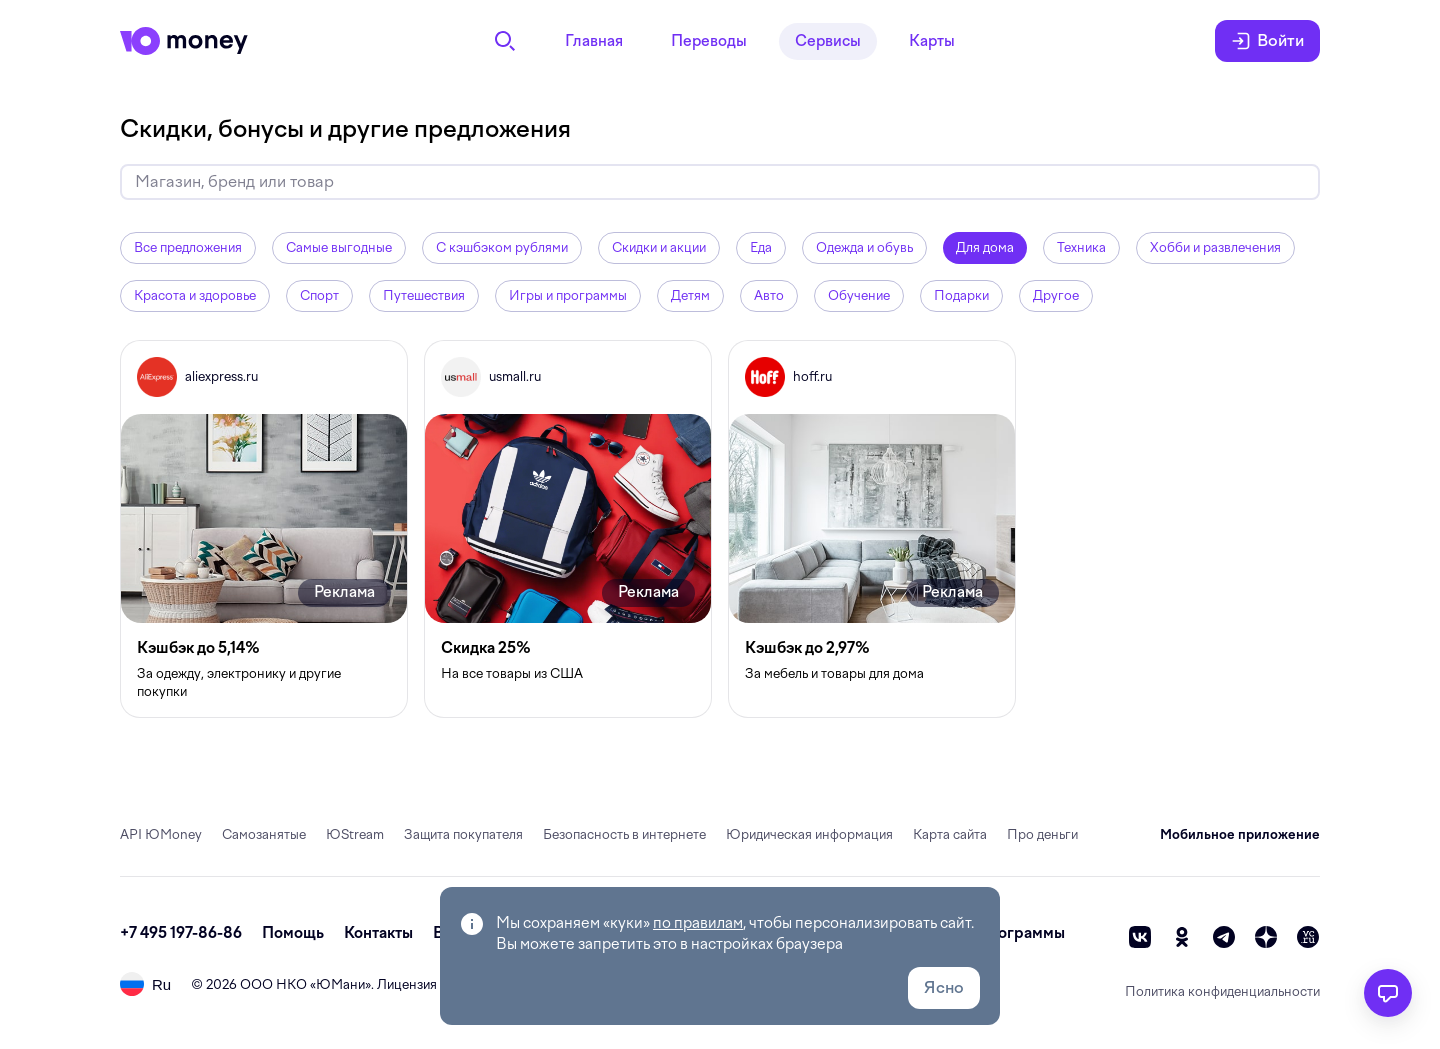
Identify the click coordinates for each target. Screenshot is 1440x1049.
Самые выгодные (339, 247)
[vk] (1140, 937)
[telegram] (1224, 937)
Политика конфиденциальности (1222, 991)
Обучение (859, 295)
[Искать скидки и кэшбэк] (720, 182)
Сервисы (828, 41)
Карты (932, 41)
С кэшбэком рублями (502, 247)
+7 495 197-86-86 (181, 933)
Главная (594, 41)
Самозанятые (264, 834)
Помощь (293, 933)
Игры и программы (568, 295)
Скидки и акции (659, 247)
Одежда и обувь (864, 247)
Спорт (319, 295)
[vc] (1308, 937)
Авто (769, 295)
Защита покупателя (463, 834)
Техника (1081, 247)
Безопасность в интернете (624, 834)
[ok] (1182, 937)
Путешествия (424, 295)
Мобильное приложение (1240, 834)
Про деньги (1042, 834)
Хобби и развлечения (1215, 247)
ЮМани (340, 984)
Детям (690, 295)
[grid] (720, 529)
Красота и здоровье (195, 295)
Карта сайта (950, 834)
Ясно (944, 987)
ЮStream (355, 834)
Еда (761, 247)
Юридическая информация (809, 834)
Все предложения (188, 247)
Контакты (378, 933)
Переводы (709, 41)
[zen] (1266, 937)
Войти (1267, 41)
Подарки (961, 295)
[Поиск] (505, 41)
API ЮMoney (161, 834)
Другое (1056, 295)
